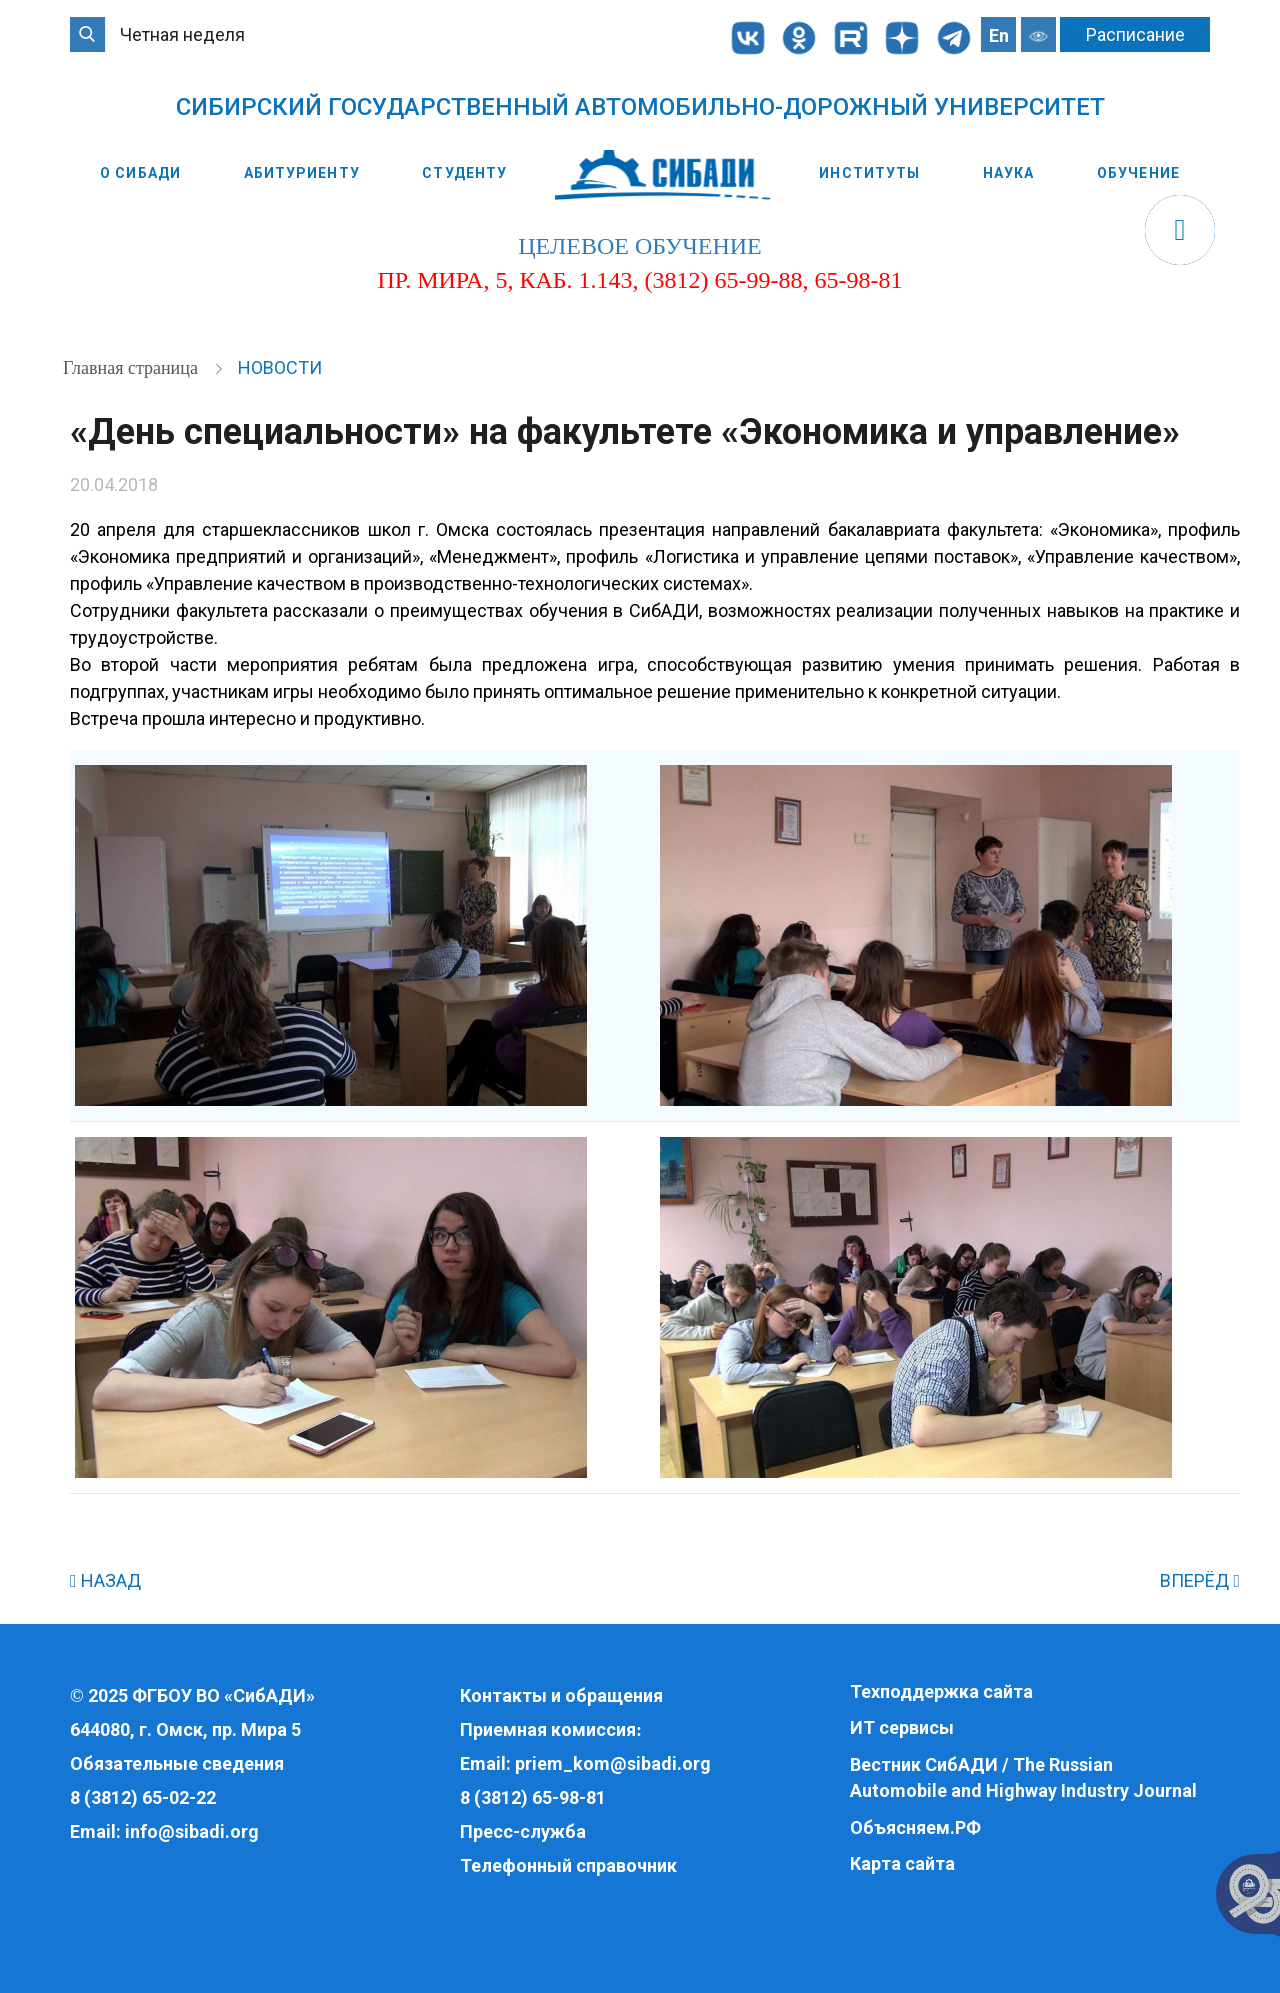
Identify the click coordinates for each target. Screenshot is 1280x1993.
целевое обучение (639, 246)
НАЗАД (105, 1580)
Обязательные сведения (177, 1763)
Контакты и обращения (561, 1695)
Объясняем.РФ (915, 1827)
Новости (280, 367)
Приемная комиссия (548, 1729)
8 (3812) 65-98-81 (533, 1797)
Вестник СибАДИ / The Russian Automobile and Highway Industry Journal (1023, 1777)
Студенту (464, 173)
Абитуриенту (302, 173)
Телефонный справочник (568, 1865)
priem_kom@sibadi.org (613, 1763)
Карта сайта (902, 1863)
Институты (869, 173)
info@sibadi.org (192, 1831)
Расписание (1135, 34)
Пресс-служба (523, 1831)
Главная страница (132, 368)
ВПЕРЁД (1200, 1580)
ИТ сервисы (902, 1727)
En (999, 35)
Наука (1009, 173)
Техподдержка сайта (941, 1691)
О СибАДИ (140, 173)
